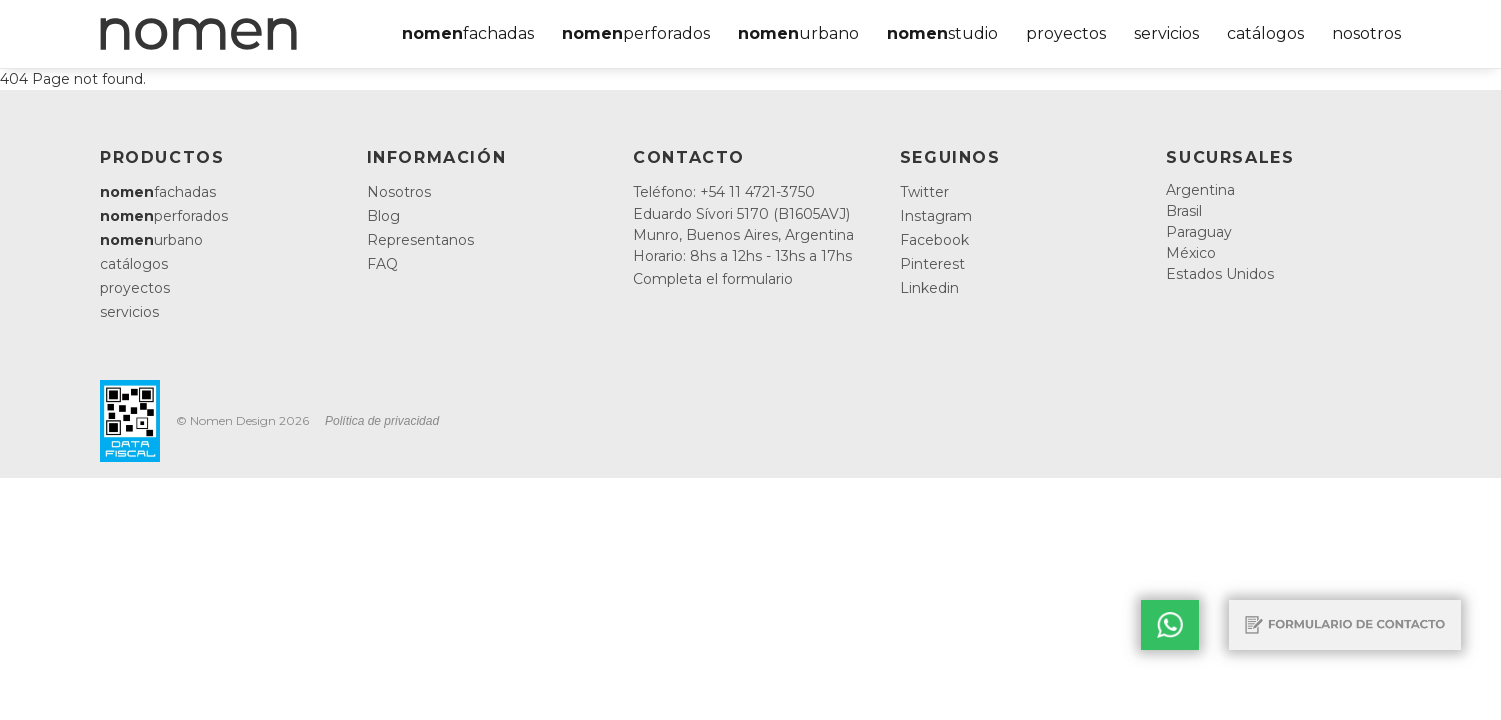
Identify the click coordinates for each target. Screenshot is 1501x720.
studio (942, 33)
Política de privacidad (382, 421)
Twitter (924, 192)
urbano (798, 33)
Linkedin (929, 288)
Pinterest (932, 264)
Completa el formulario (713, 279)
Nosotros (399, 192)
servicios (1166, 33)
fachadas (468, 33)
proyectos (1066, 33)
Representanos (420, 240)
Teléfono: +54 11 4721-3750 (724, 192)
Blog (383, 216)
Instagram (936, 216)
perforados (636, 33)
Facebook (934, 240)
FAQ (382, 264)
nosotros (1366, 33)
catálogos (1265, 33)
